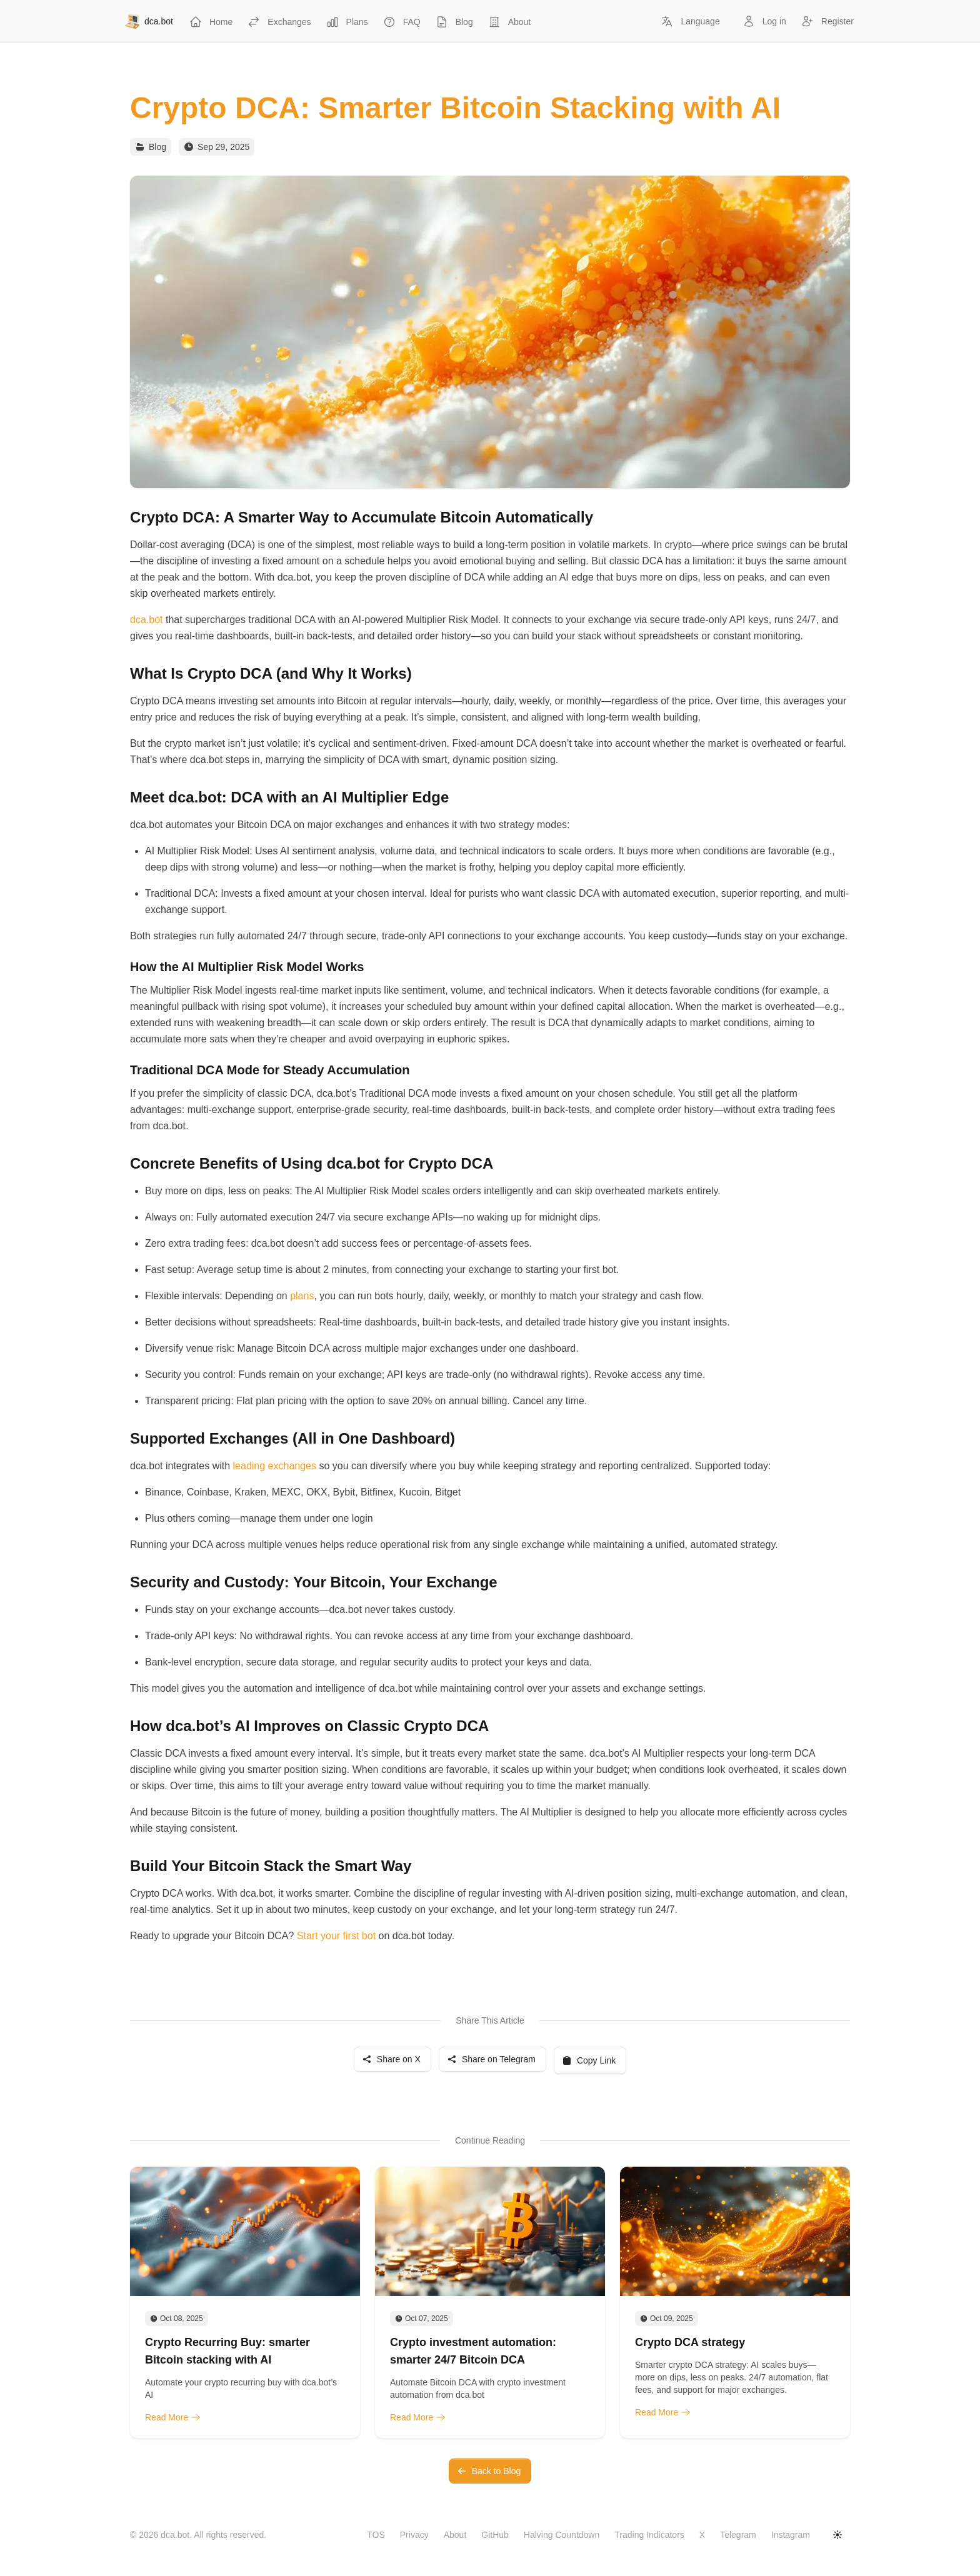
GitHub (495, 2535)
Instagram (790, 2535)
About (455, 2535)
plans (302, 1295)
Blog (157, 147)
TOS (376, 2535)
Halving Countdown (561, 2535)
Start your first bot (338, 1935)
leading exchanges (274, 1465)
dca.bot (146, 619)
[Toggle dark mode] (837, 2535)
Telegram (738, 2535)
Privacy (414, 2535)
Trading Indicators (649, 2535)
